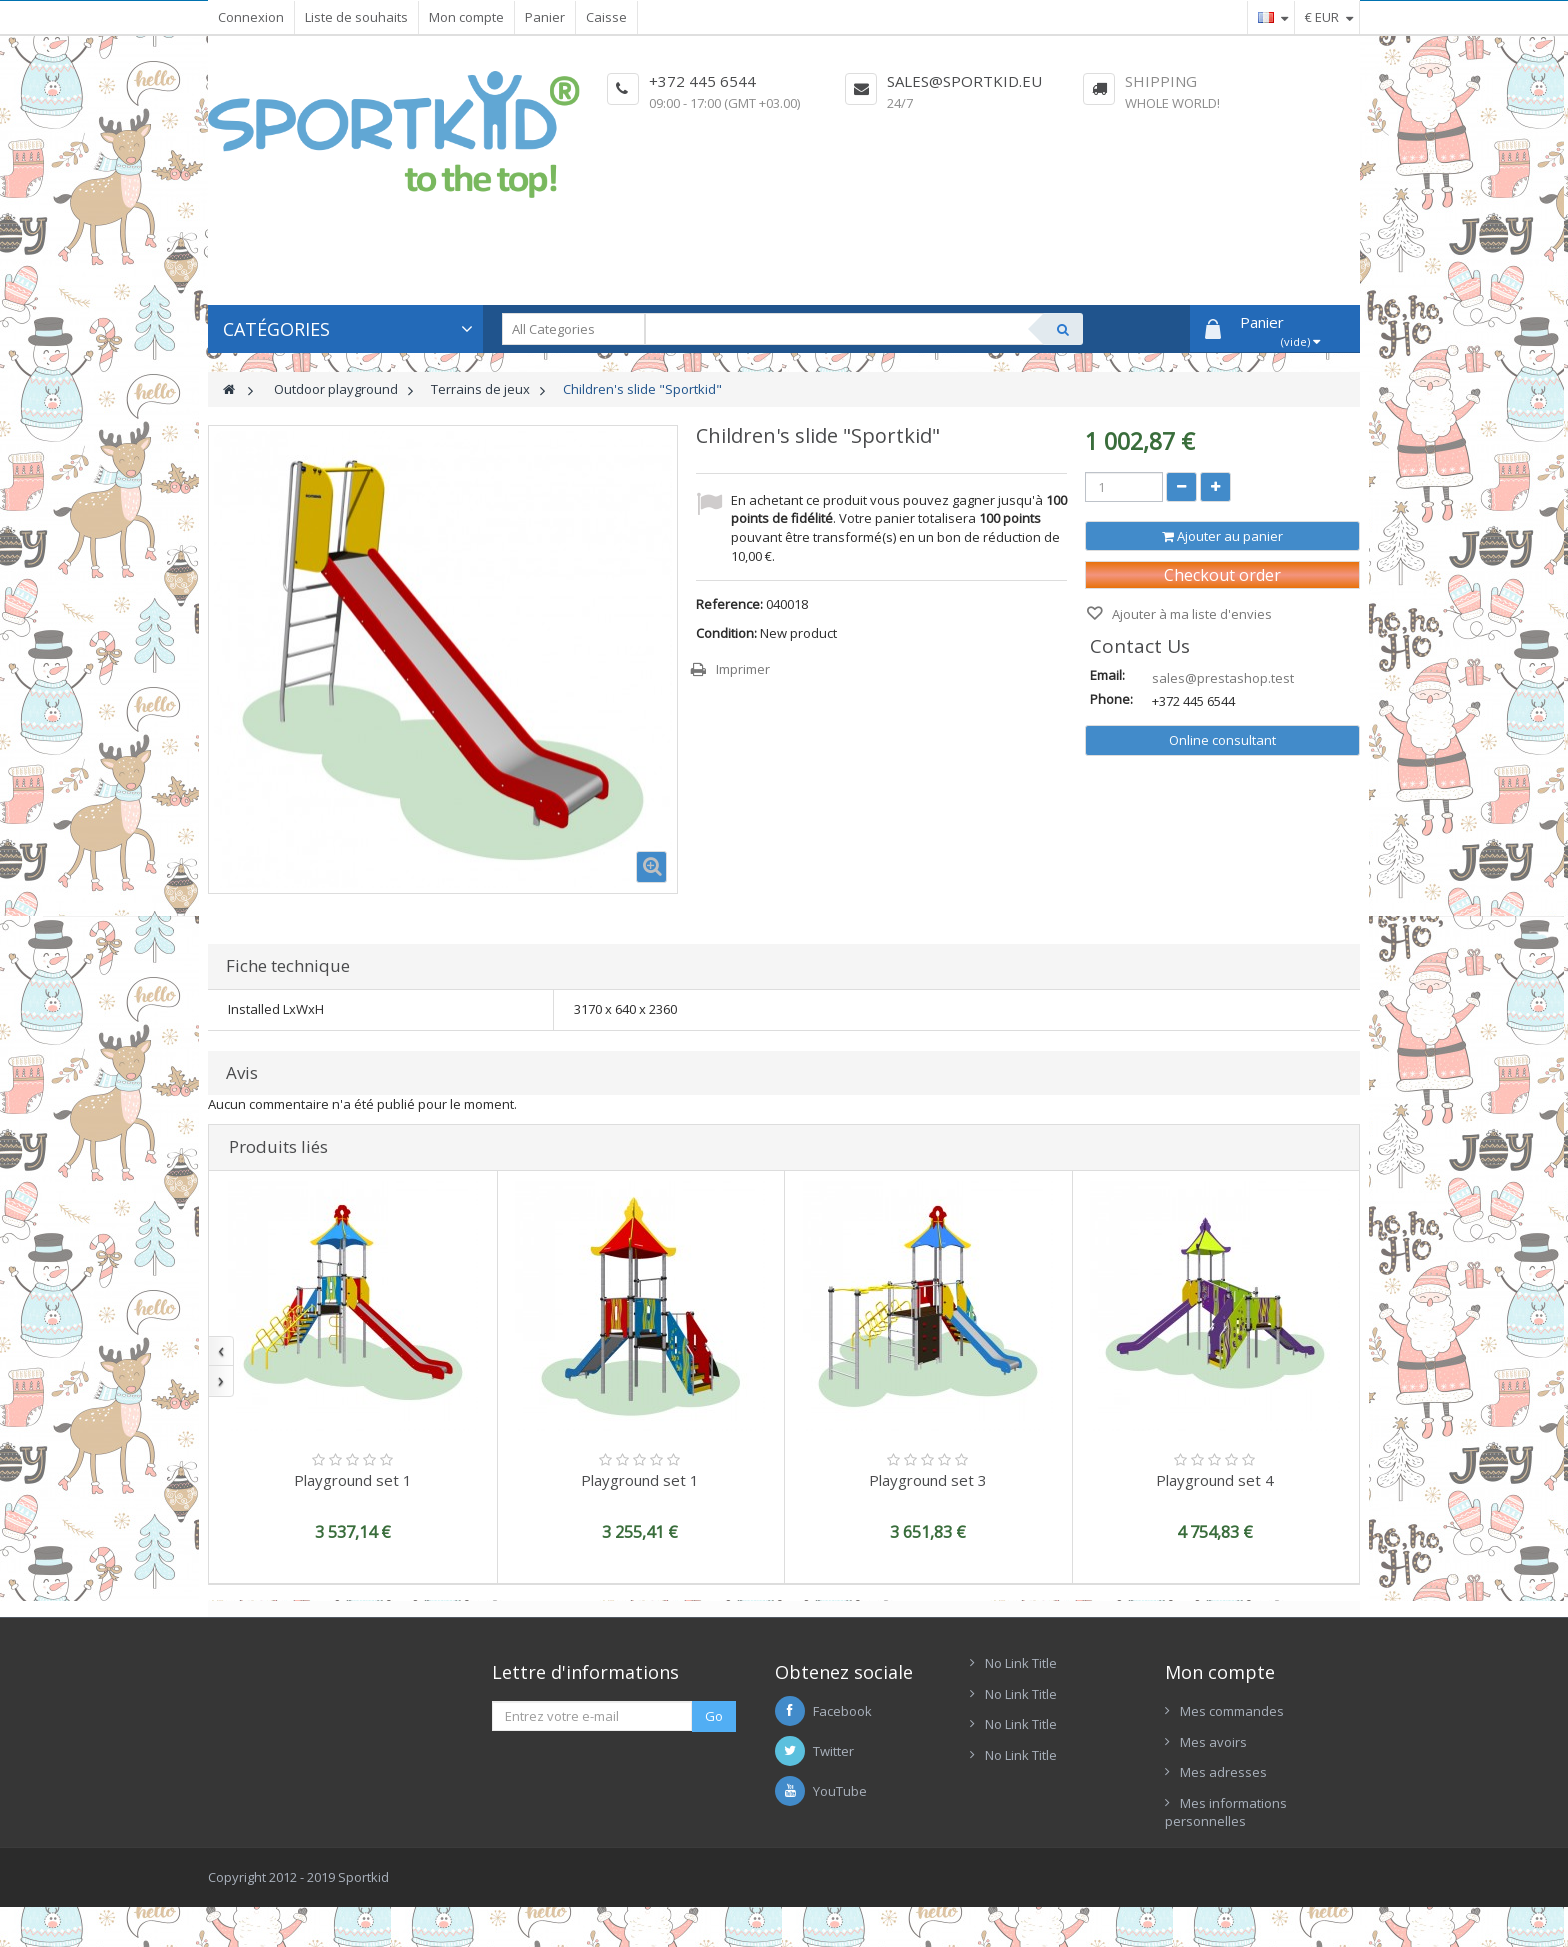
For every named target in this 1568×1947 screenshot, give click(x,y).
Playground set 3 (928, 1480)
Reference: (729, 604)
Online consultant (1222, 740)
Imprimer (743, 669)
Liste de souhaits (356, 17)
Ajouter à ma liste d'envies (1190, 614)
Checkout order (1222, 575)
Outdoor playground (336, 389)
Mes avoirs (1213, 1742)
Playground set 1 (353, 1480)
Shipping (1161, 81)
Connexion (251, 17)
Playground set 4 (1215, 1480)
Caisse (606, 17)
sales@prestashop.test (1223, 678)
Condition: (726, 633)
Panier (545, 17)
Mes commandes (1232, 1711)
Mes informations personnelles (1226, 1812)
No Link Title (1021, 1663)
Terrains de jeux (480, 389)
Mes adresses (1223, 1772)
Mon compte (466, 17)
